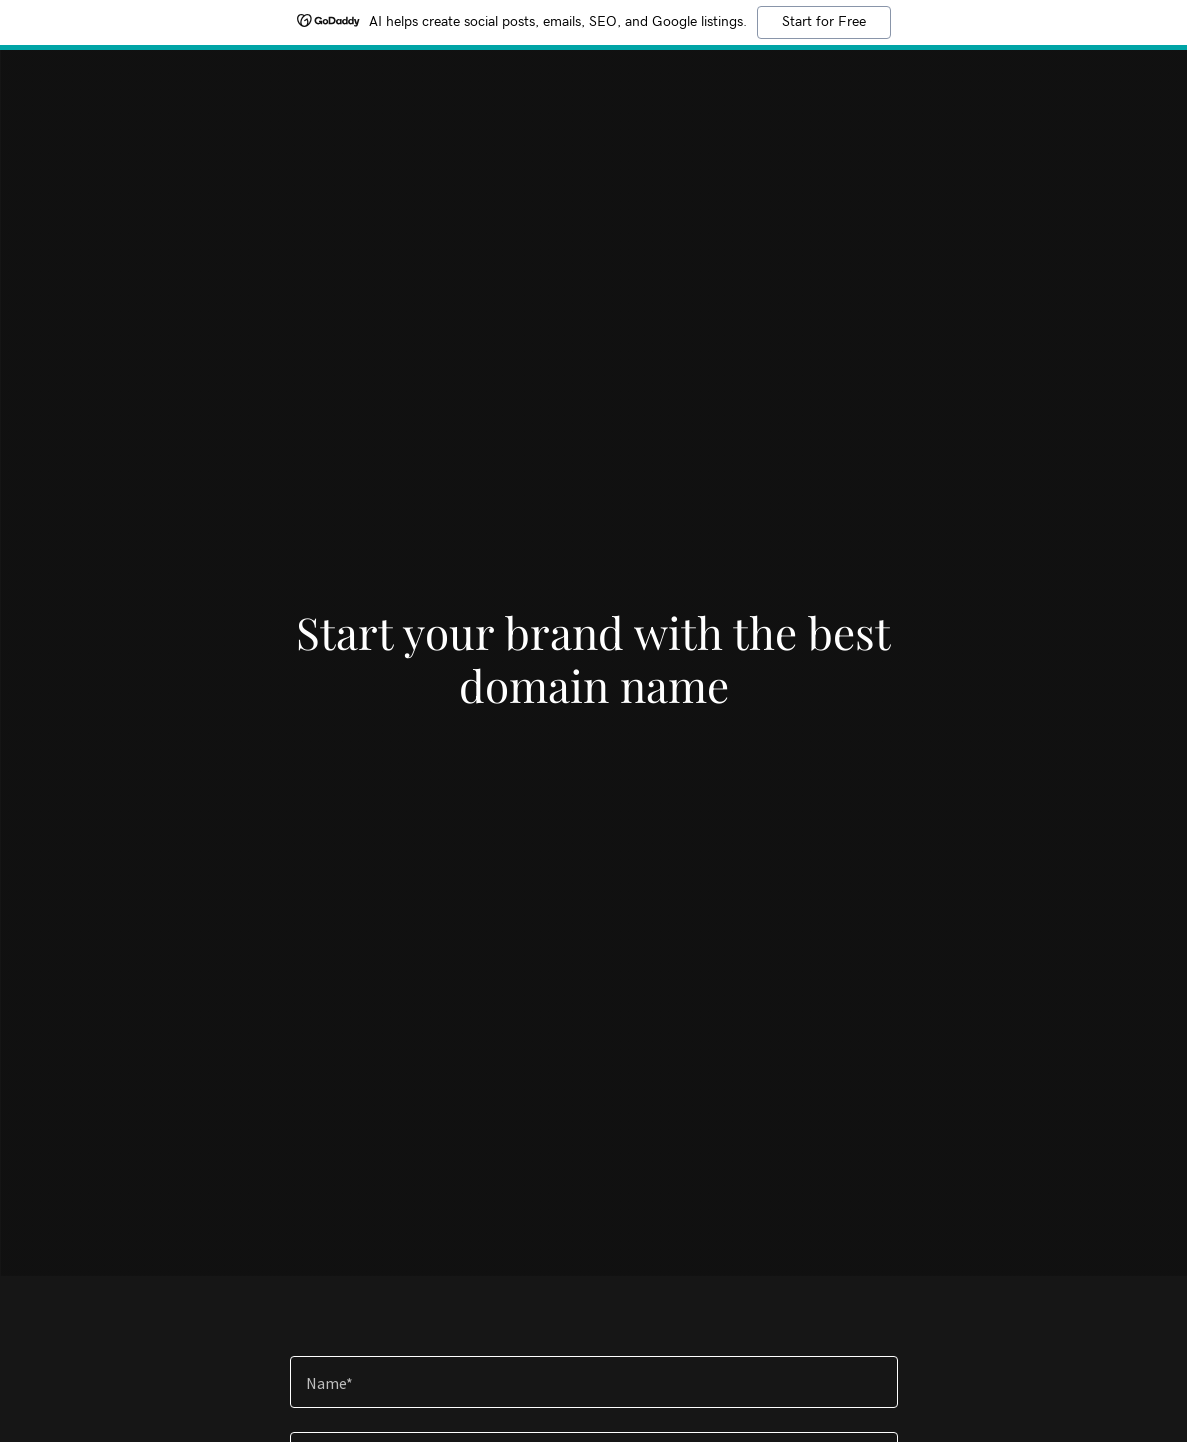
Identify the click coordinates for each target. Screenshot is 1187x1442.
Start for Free (824, 22)
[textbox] (594, 1382)
